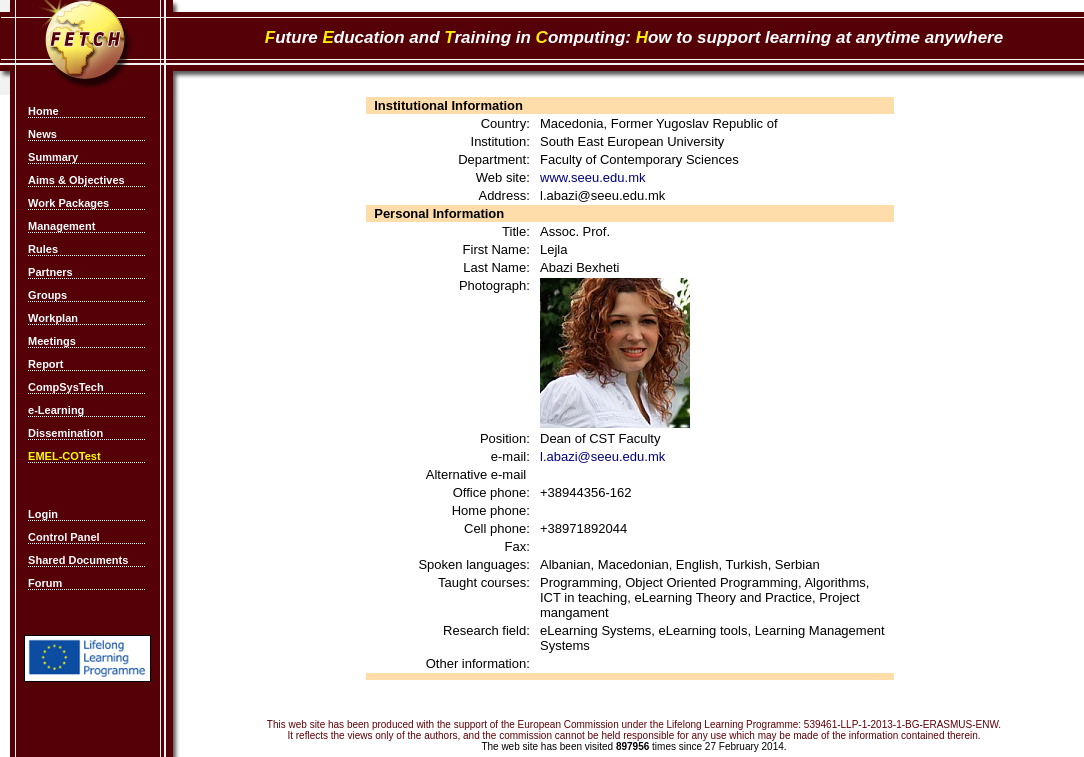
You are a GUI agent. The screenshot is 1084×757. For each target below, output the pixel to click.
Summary (53, 157)
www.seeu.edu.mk (593, 177)
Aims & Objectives (76, 180)
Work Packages (68, 203)
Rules (43, 249)
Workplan (53, 318)
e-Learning (56, 410)
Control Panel (64, 537)
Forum (45, 583)
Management (61, 226)
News (42, 134)
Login (43, 514)
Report (45, 364)
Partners (50, 272)
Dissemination (65, 433)
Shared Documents (78, 560)
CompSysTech (66, 387)
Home (43, 111)
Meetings (52, 341)
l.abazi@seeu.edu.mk (602, 456)
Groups (47, 295)
